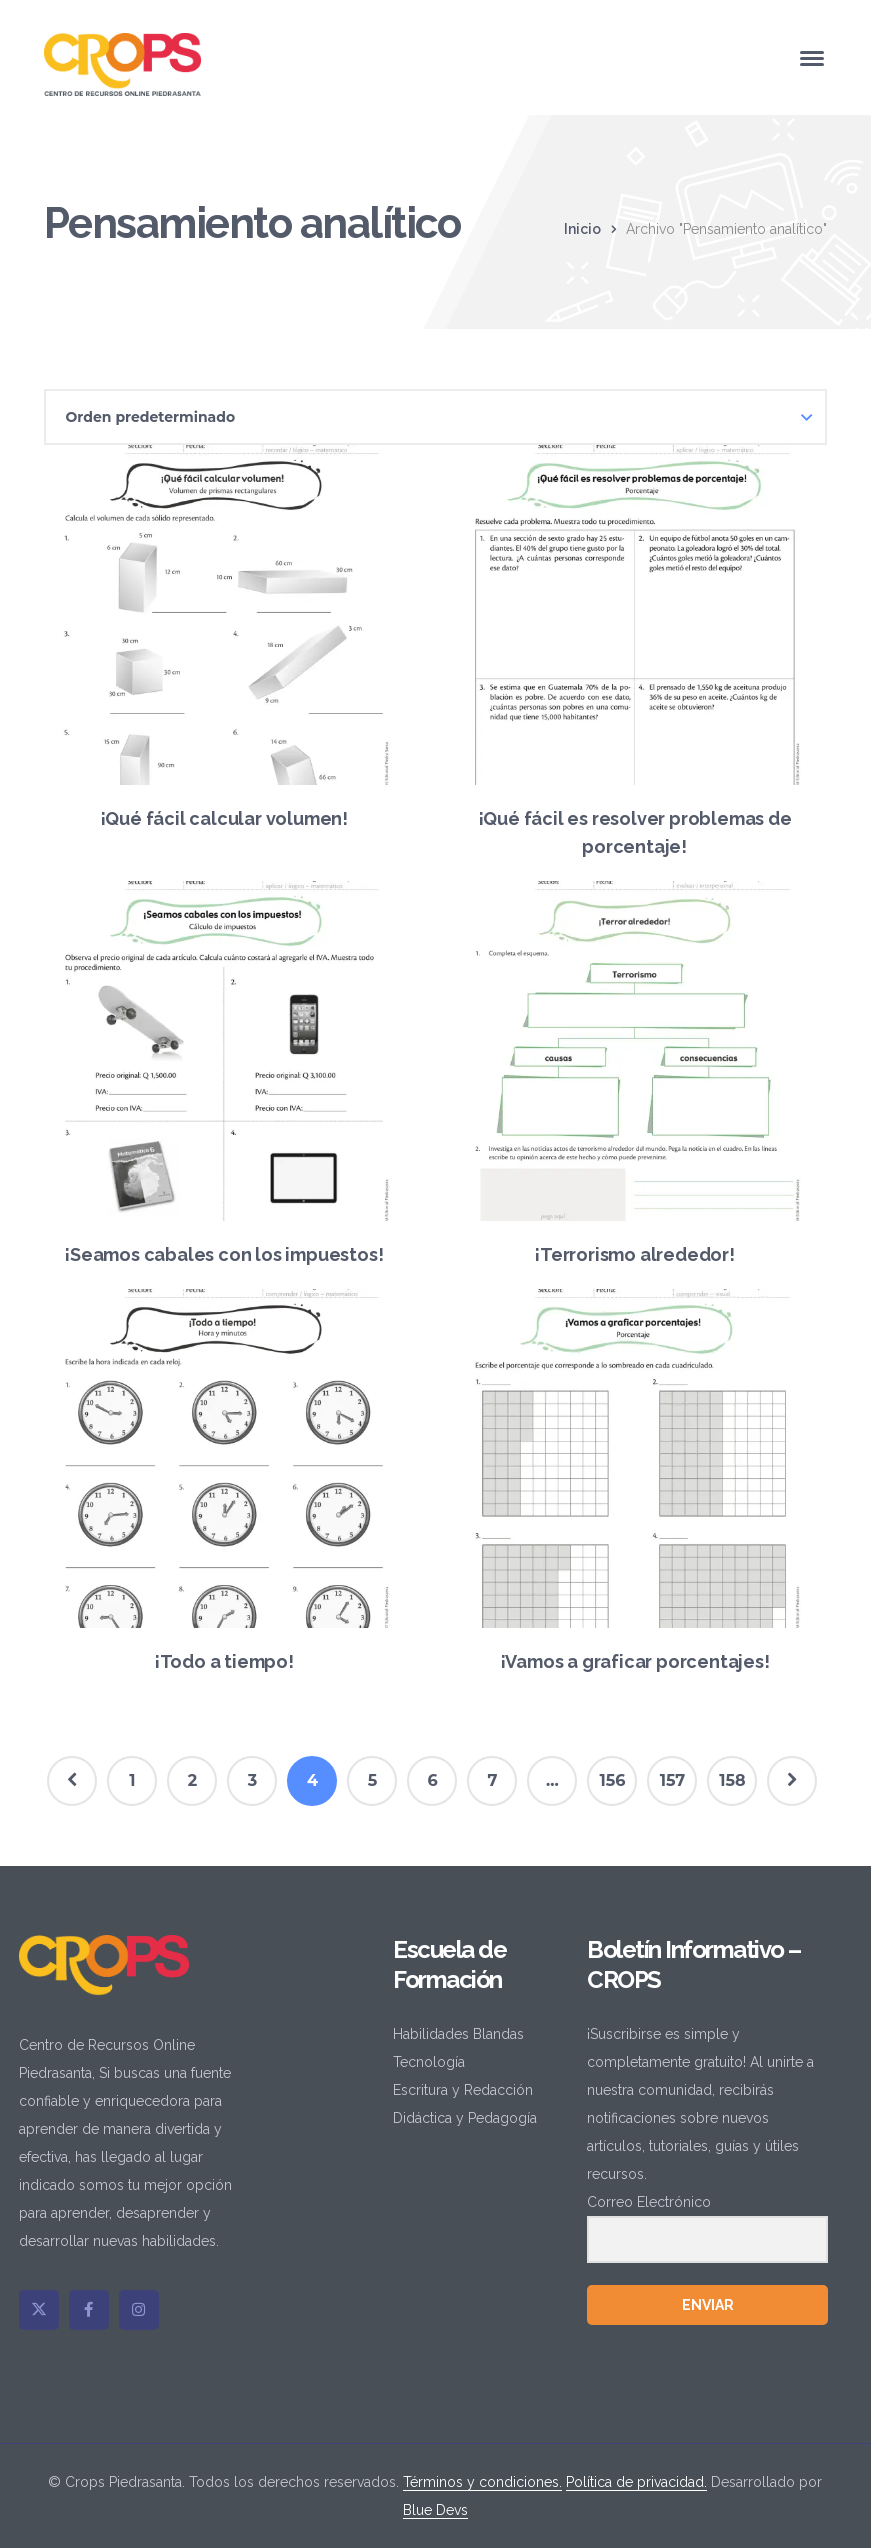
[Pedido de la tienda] (436, 417)
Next (792, 1781)
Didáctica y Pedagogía (465, 2118)
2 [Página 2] (192, 1780)
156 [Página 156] (612, 1780)
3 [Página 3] (252, 1780)
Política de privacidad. (636, 2482)
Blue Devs (435, 2510)
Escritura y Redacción (463, 2090)
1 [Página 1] (132, 1780)
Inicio (582, 229)
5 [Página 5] (373, 1780)
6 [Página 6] (432, 1780)
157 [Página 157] (673, 1780)
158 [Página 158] (732, 1780)
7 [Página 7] (493, 1780)
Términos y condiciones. (482, 2482)
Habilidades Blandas (458, 2034)
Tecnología (429, 2062)
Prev (72, 1781)
